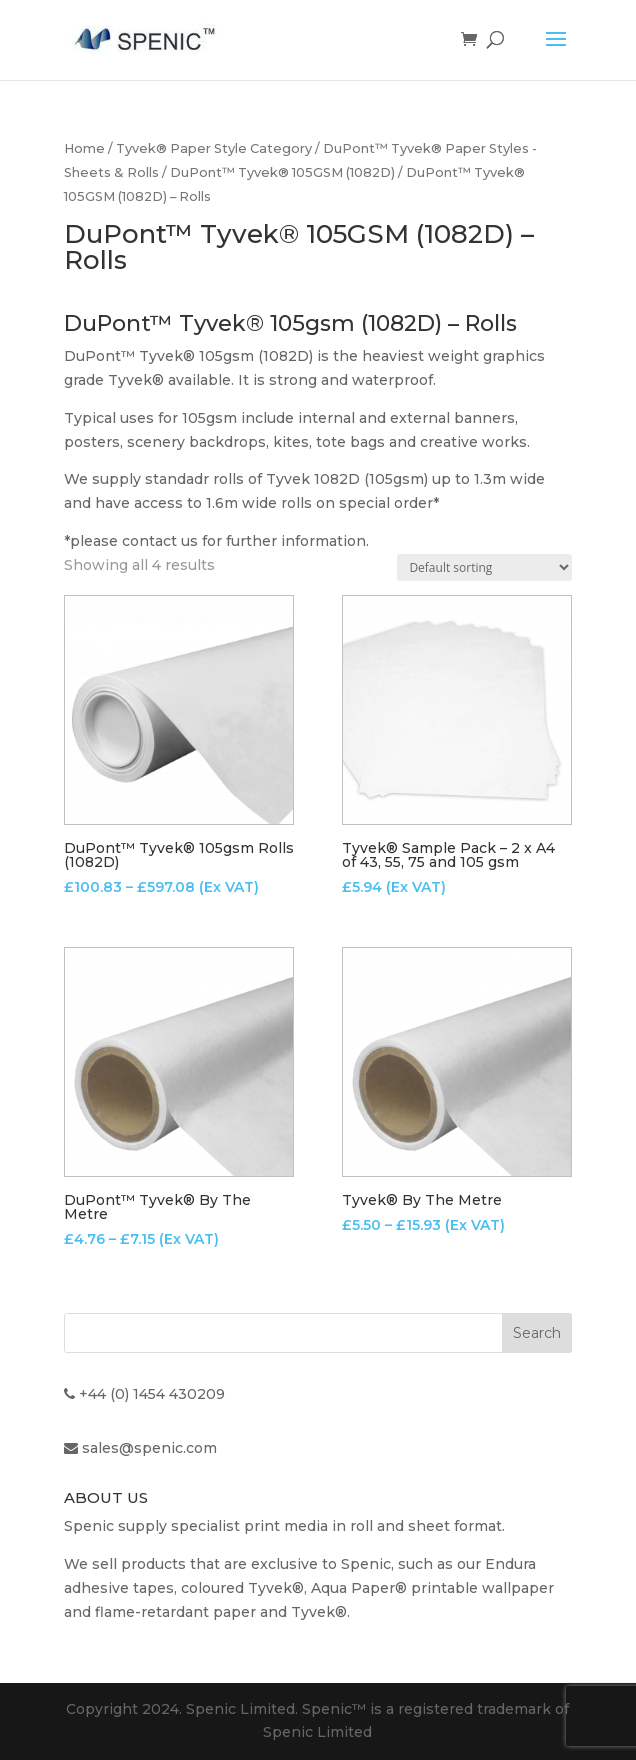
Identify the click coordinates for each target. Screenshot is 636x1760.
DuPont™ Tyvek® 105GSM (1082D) (282, 172)
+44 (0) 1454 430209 (152, 1394)
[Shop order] (484, 567)
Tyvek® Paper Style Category (214, 148)
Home (84, 148)
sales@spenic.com (149, 1448)
